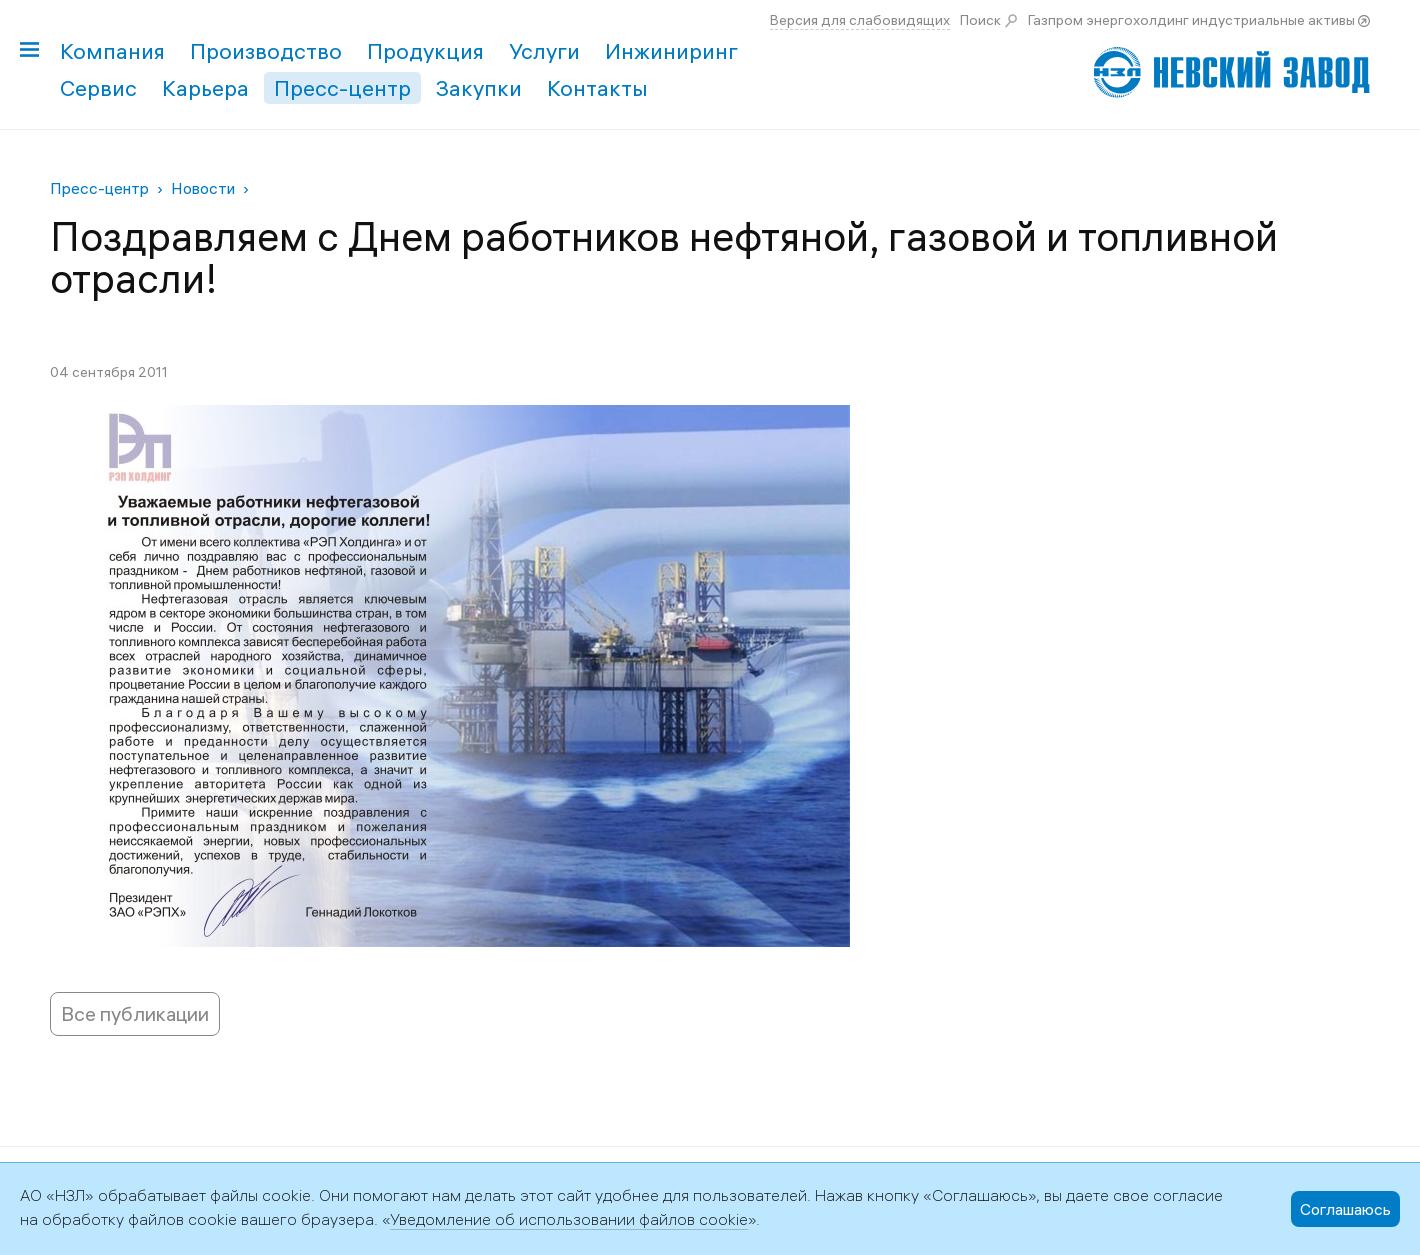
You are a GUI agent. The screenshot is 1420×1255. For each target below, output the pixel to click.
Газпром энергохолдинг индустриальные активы (1191, 20)
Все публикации (135, 1013)
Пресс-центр (342, 88)
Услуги (544, 51)
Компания (112, 51)
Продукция (425, 51)
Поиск (980, 20)
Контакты (597, 88)
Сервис (98, 88)
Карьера (205, 88)
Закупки (479, 88)
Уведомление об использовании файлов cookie (569, 1219)
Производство (266, 51)
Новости (203, 188)
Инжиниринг (671, 51)
